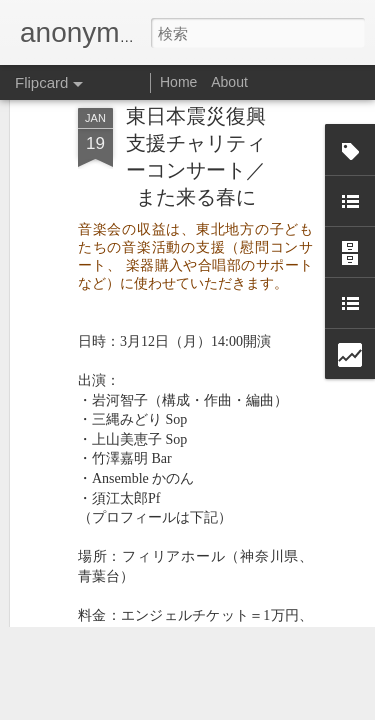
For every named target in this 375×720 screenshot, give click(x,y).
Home (178, 82)
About (229, 82)
